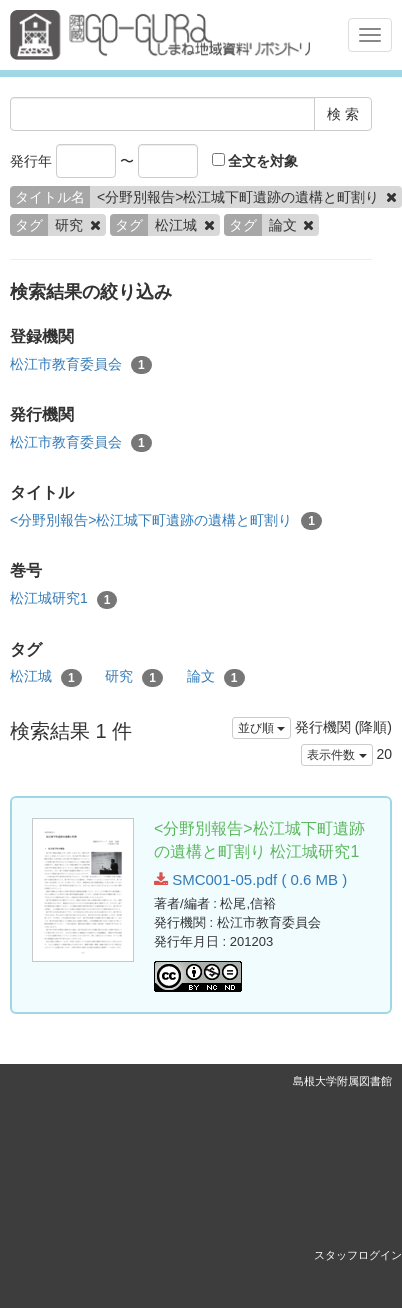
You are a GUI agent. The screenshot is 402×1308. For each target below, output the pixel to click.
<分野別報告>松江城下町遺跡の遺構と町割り (166, 521)
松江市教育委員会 (81, 365)
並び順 (261, 728)
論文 (216, 677)
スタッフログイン (358, 1255)
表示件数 (336, 755)
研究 (134, 677)
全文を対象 (255, 161)
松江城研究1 (63, 599)
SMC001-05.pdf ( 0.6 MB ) (250, 879)
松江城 (46, 677)
